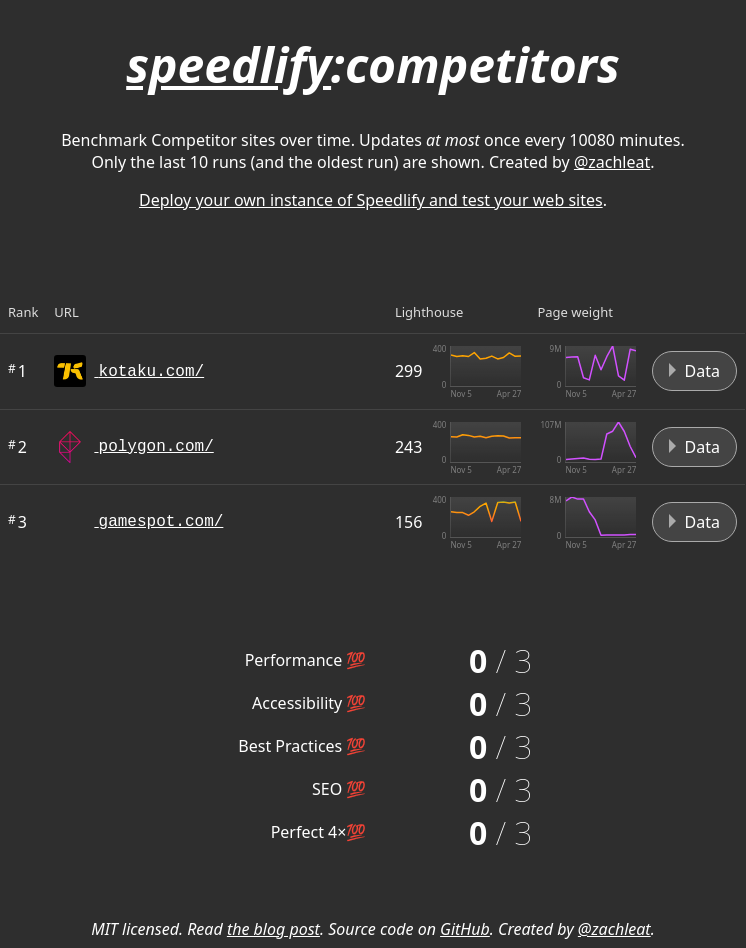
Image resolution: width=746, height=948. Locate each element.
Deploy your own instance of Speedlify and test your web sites (371, 200)
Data (694, 371)
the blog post (273, 929)
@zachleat (612, 162)
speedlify (228, 64)
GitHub (465, 929)
